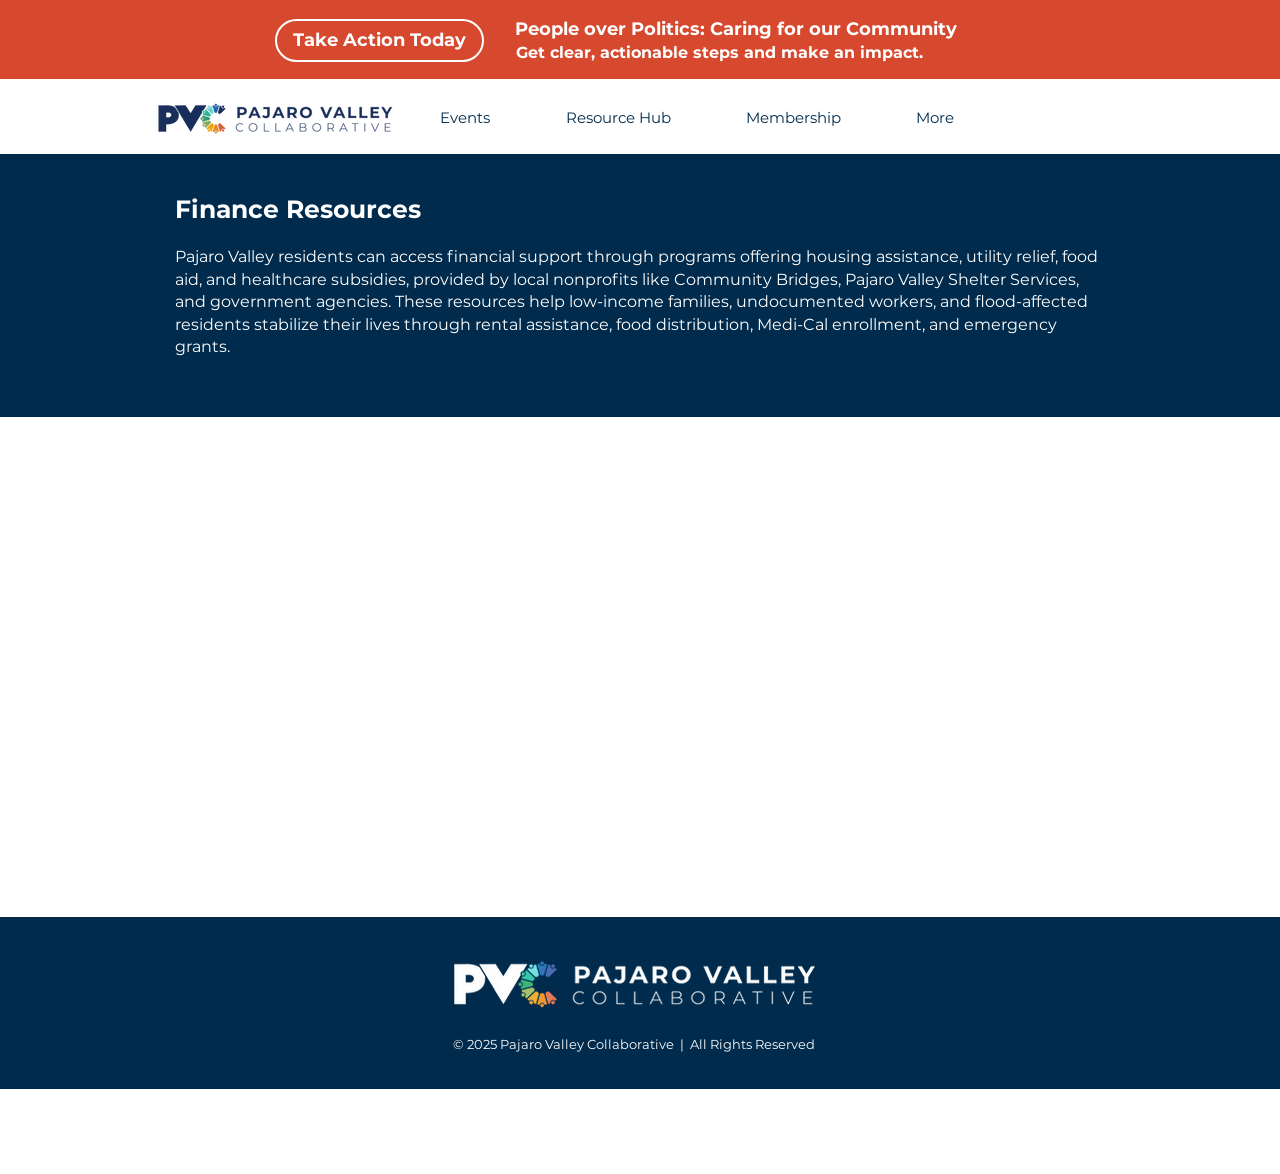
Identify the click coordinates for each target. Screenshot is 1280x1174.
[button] (957, 118)
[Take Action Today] (379, 40)
